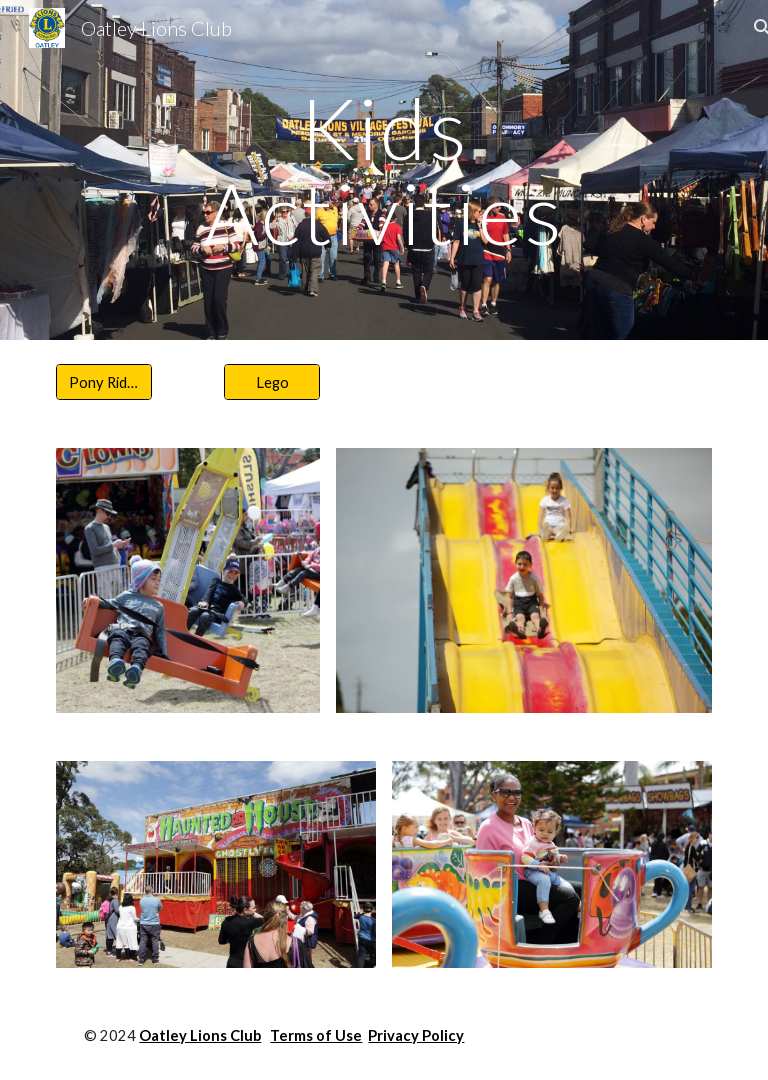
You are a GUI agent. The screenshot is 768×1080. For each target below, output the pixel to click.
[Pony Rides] (103, 382)
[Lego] (271, 382)
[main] (383, 170)
